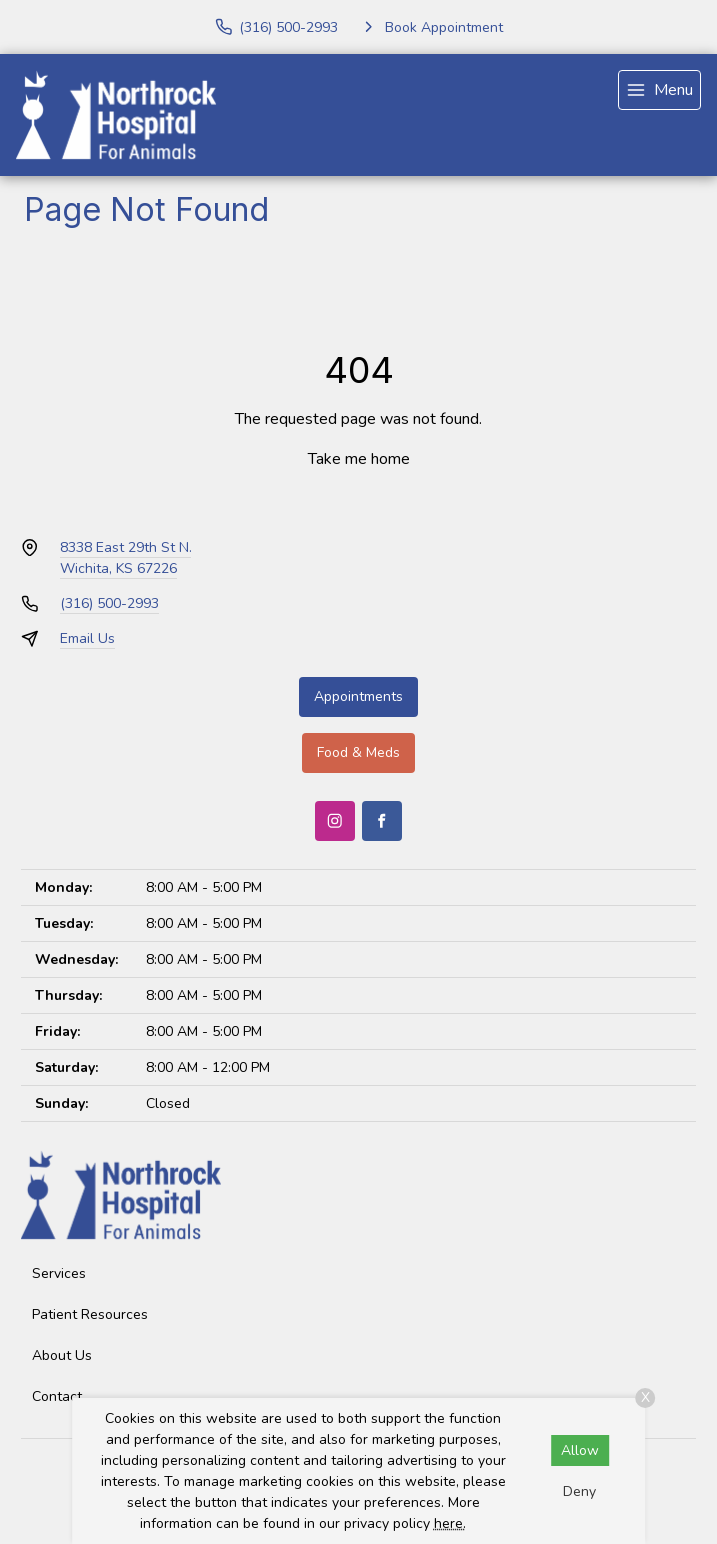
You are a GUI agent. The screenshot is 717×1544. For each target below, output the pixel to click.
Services (59, 1273)
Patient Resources (90, 1314)
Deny (579, 1491)
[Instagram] (335, 821)
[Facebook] (382, 821)
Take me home (359, 459)
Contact (57, 1396)
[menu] (659, 90)
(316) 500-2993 (109, 603)
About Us (62, 1355)
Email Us (87, 638)
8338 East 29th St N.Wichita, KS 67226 (126, 558)
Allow (580, 1450)
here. (450, 1523)
